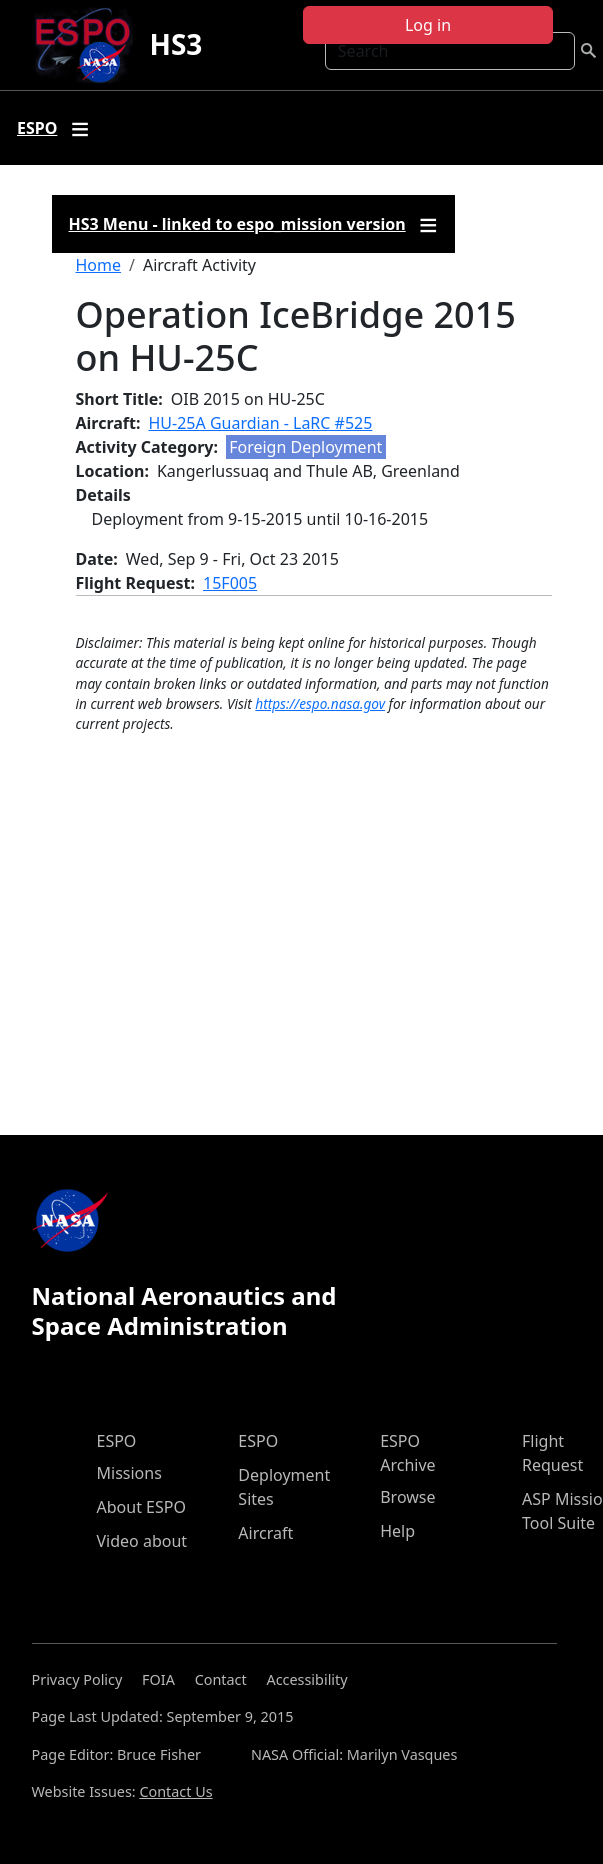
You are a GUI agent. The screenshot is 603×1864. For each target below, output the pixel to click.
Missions (129, 1473)
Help (397, 1531)
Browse (407, 1497)
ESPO (117, 1441)
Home (99, 265)
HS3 (175, 44)
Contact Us (175, 1791)
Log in (428, 25)
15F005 (230, 583)
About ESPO (141, 1507)
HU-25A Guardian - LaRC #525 (261, 423)
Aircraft (265, 1533)
